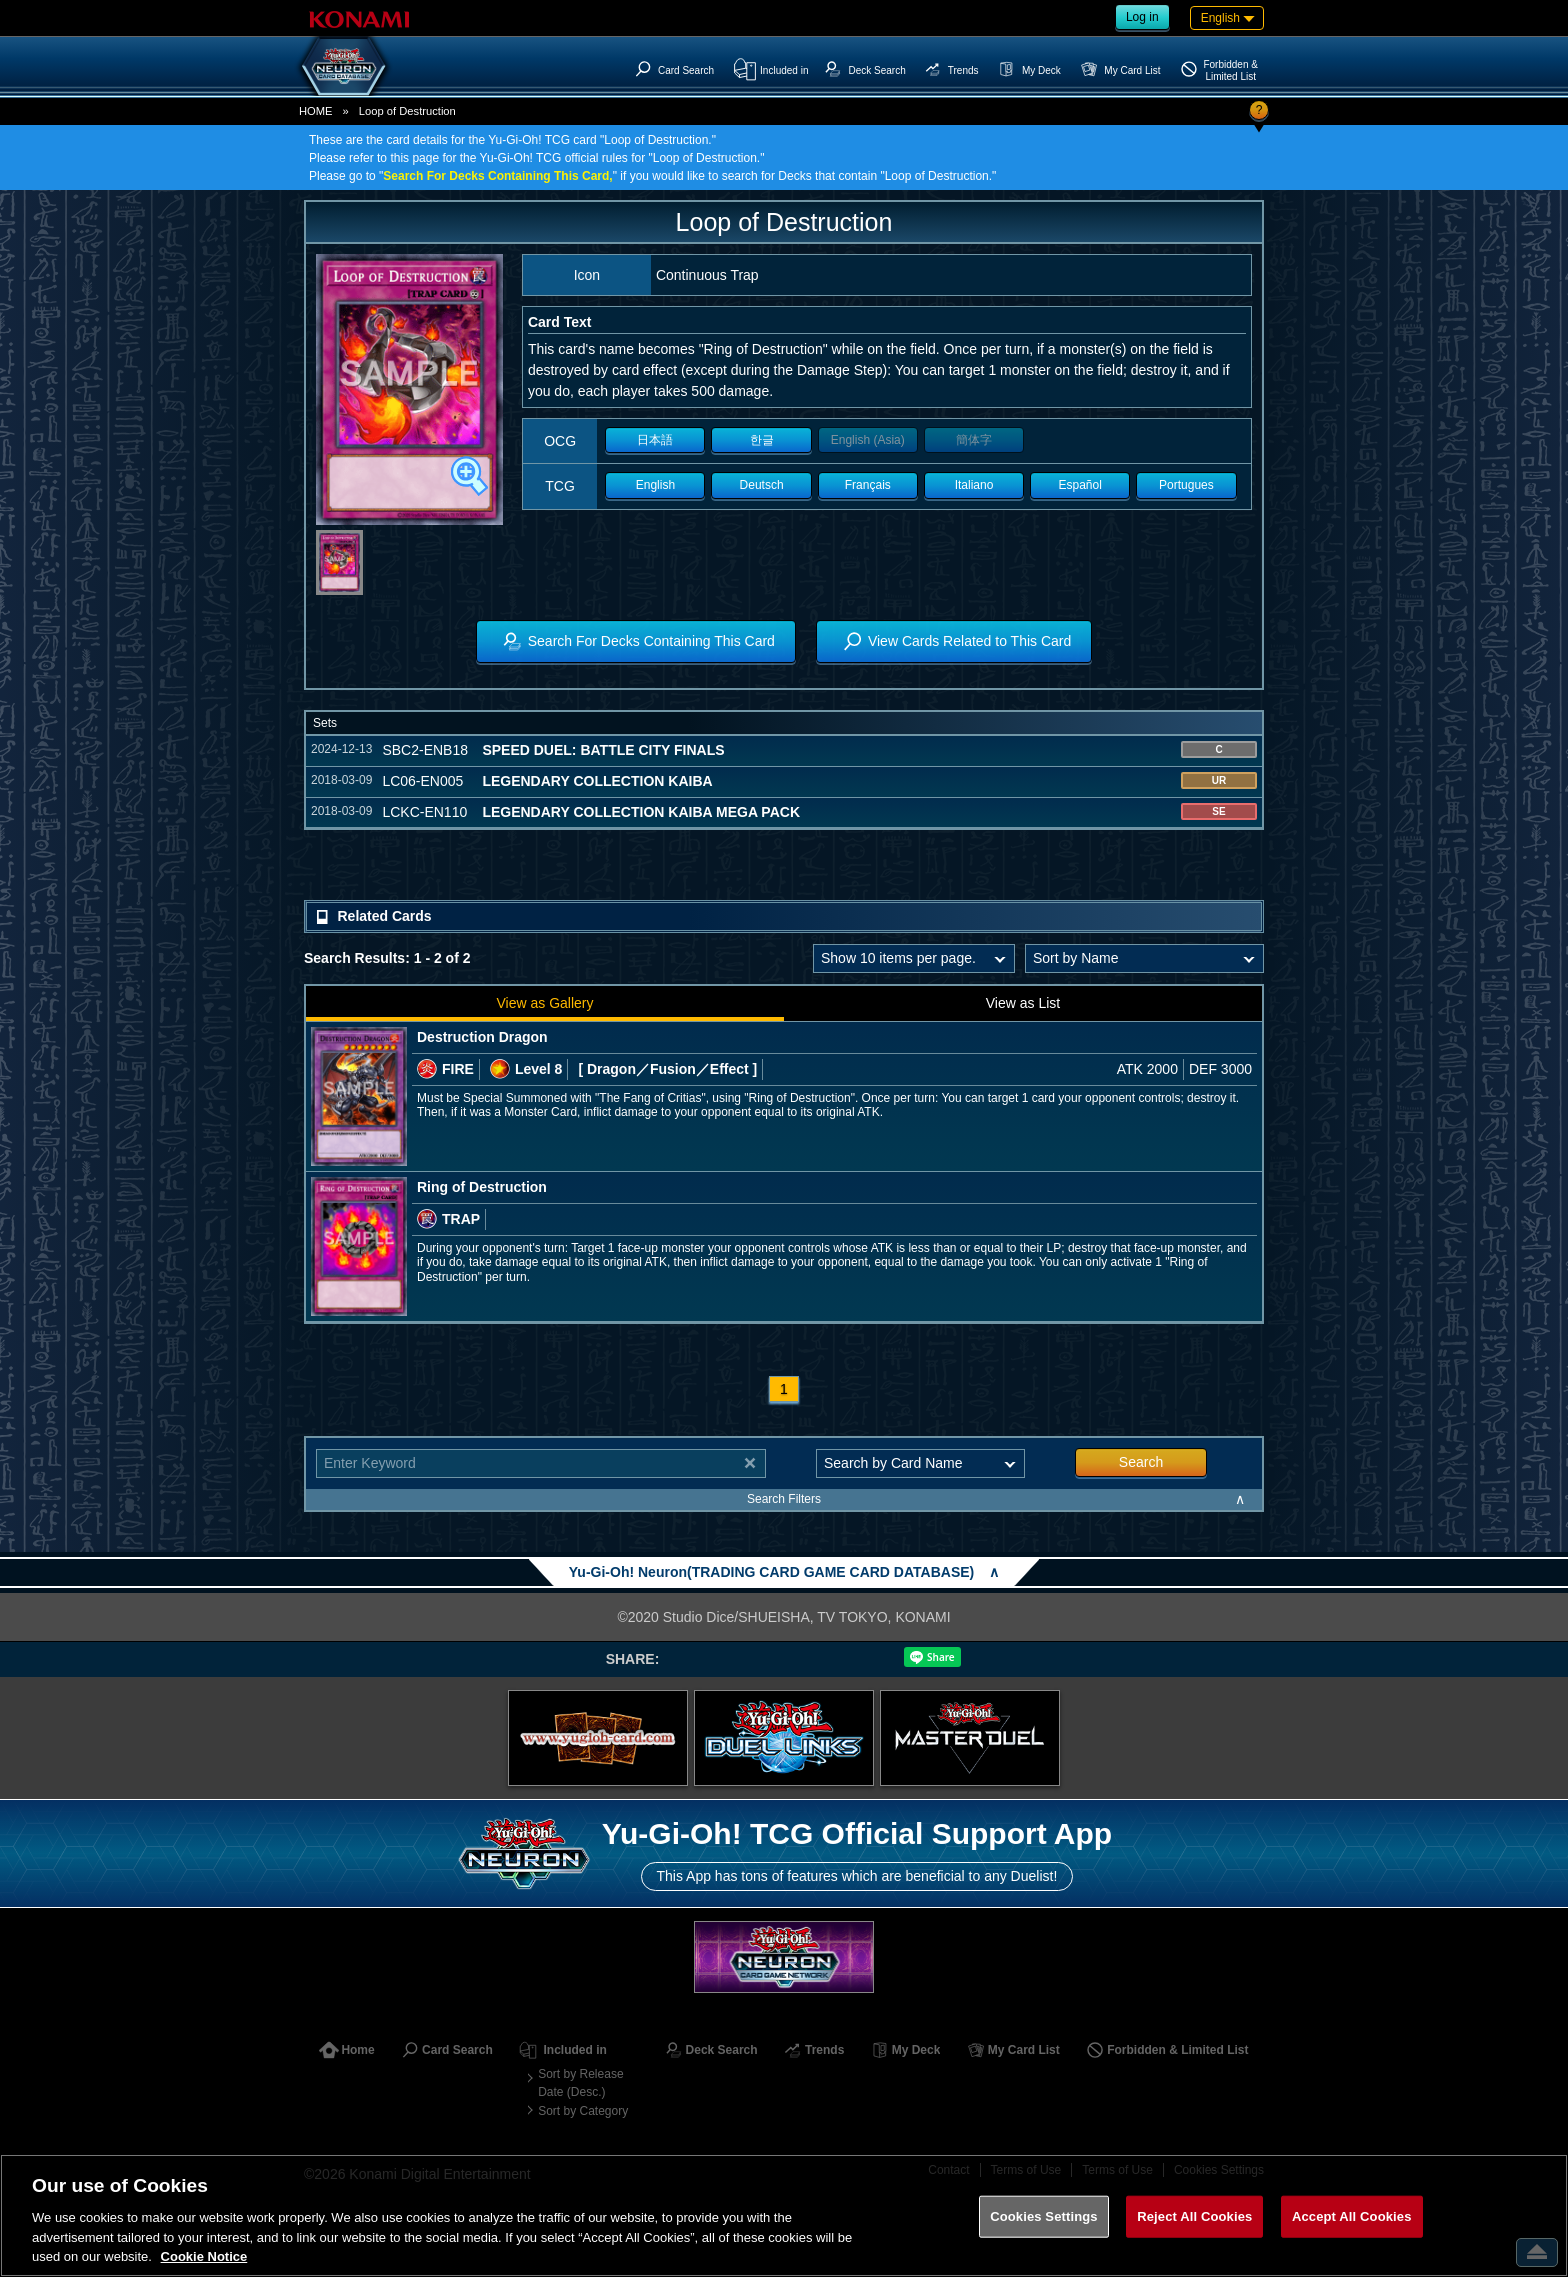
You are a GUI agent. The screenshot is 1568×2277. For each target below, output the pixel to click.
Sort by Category (583, 2111)
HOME (316, 111)
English (655, 485)
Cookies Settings (1044, 2216)
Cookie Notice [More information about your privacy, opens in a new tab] (204, 2256)
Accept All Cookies (1352, 2216)
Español (1080, 485)
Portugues (1186, 485)
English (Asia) (868, 440)
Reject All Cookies (1194, 2216)
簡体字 (974, 440)
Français (868, 485)
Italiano (974, 485)
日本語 (655, 440)
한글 (762, 440)
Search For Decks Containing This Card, (497, 176)
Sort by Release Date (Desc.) (580, 2083)
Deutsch (762, 485)
